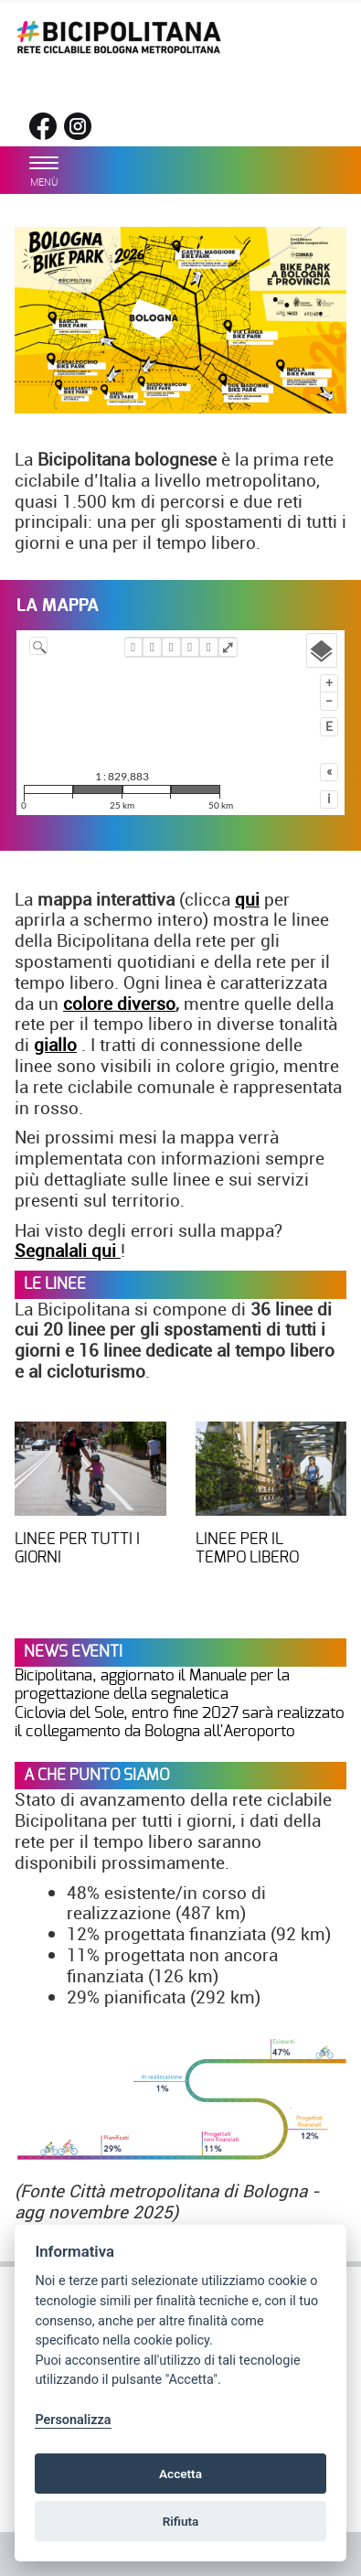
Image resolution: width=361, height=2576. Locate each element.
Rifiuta (181, 2521)
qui (247, 899)
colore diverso (119, 1003)
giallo (55, 1045)
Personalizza (73, 2420)
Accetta (180, 2473)
